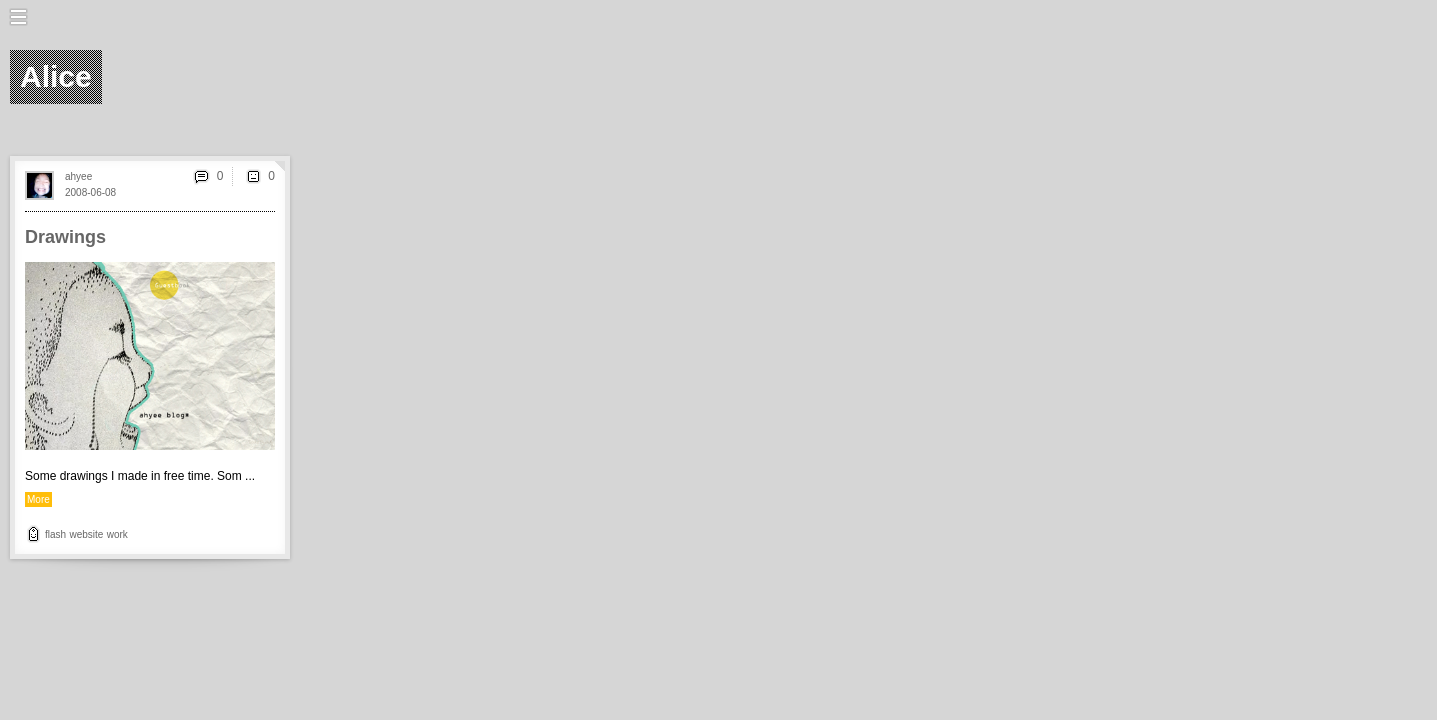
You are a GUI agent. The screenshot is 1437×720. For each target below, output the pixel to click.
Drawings (65, 237)
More (38, 499)
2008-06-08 (90, 192)
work (117, 534)
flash (55, 534)
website (86, 534)
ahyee (78, 176)
